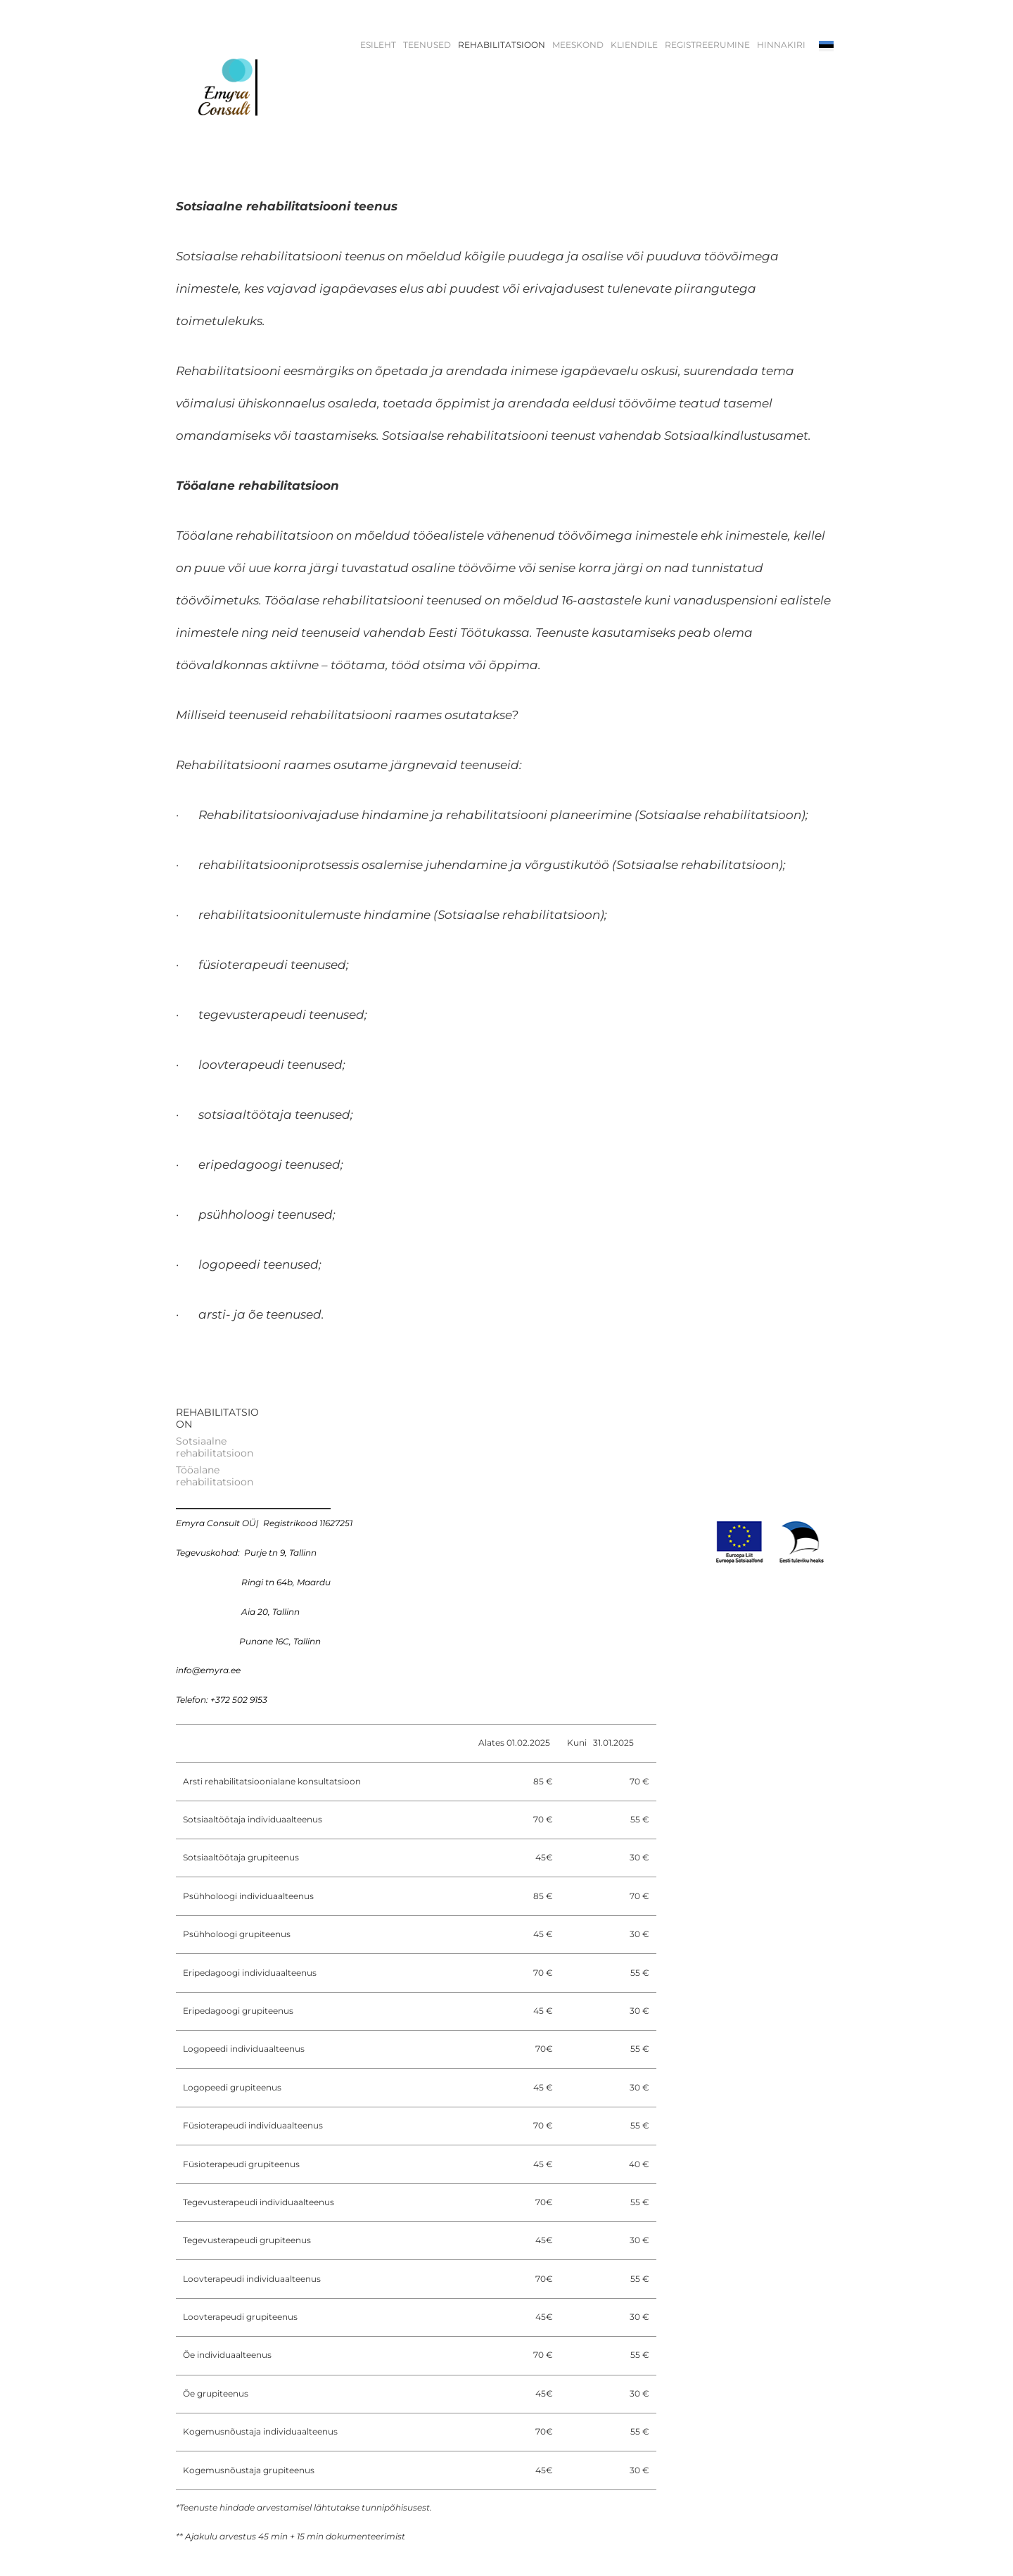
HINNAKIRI (781, 45)
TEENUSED (427, 45)
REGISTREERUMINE (707, 45)
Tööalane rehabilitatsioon (214, 1476)
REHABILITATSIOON (501, 45)
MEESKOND (578, 45)
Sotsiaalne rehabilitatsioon (214, 1447)
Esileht (378, 45)
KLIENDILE (634, 45)
